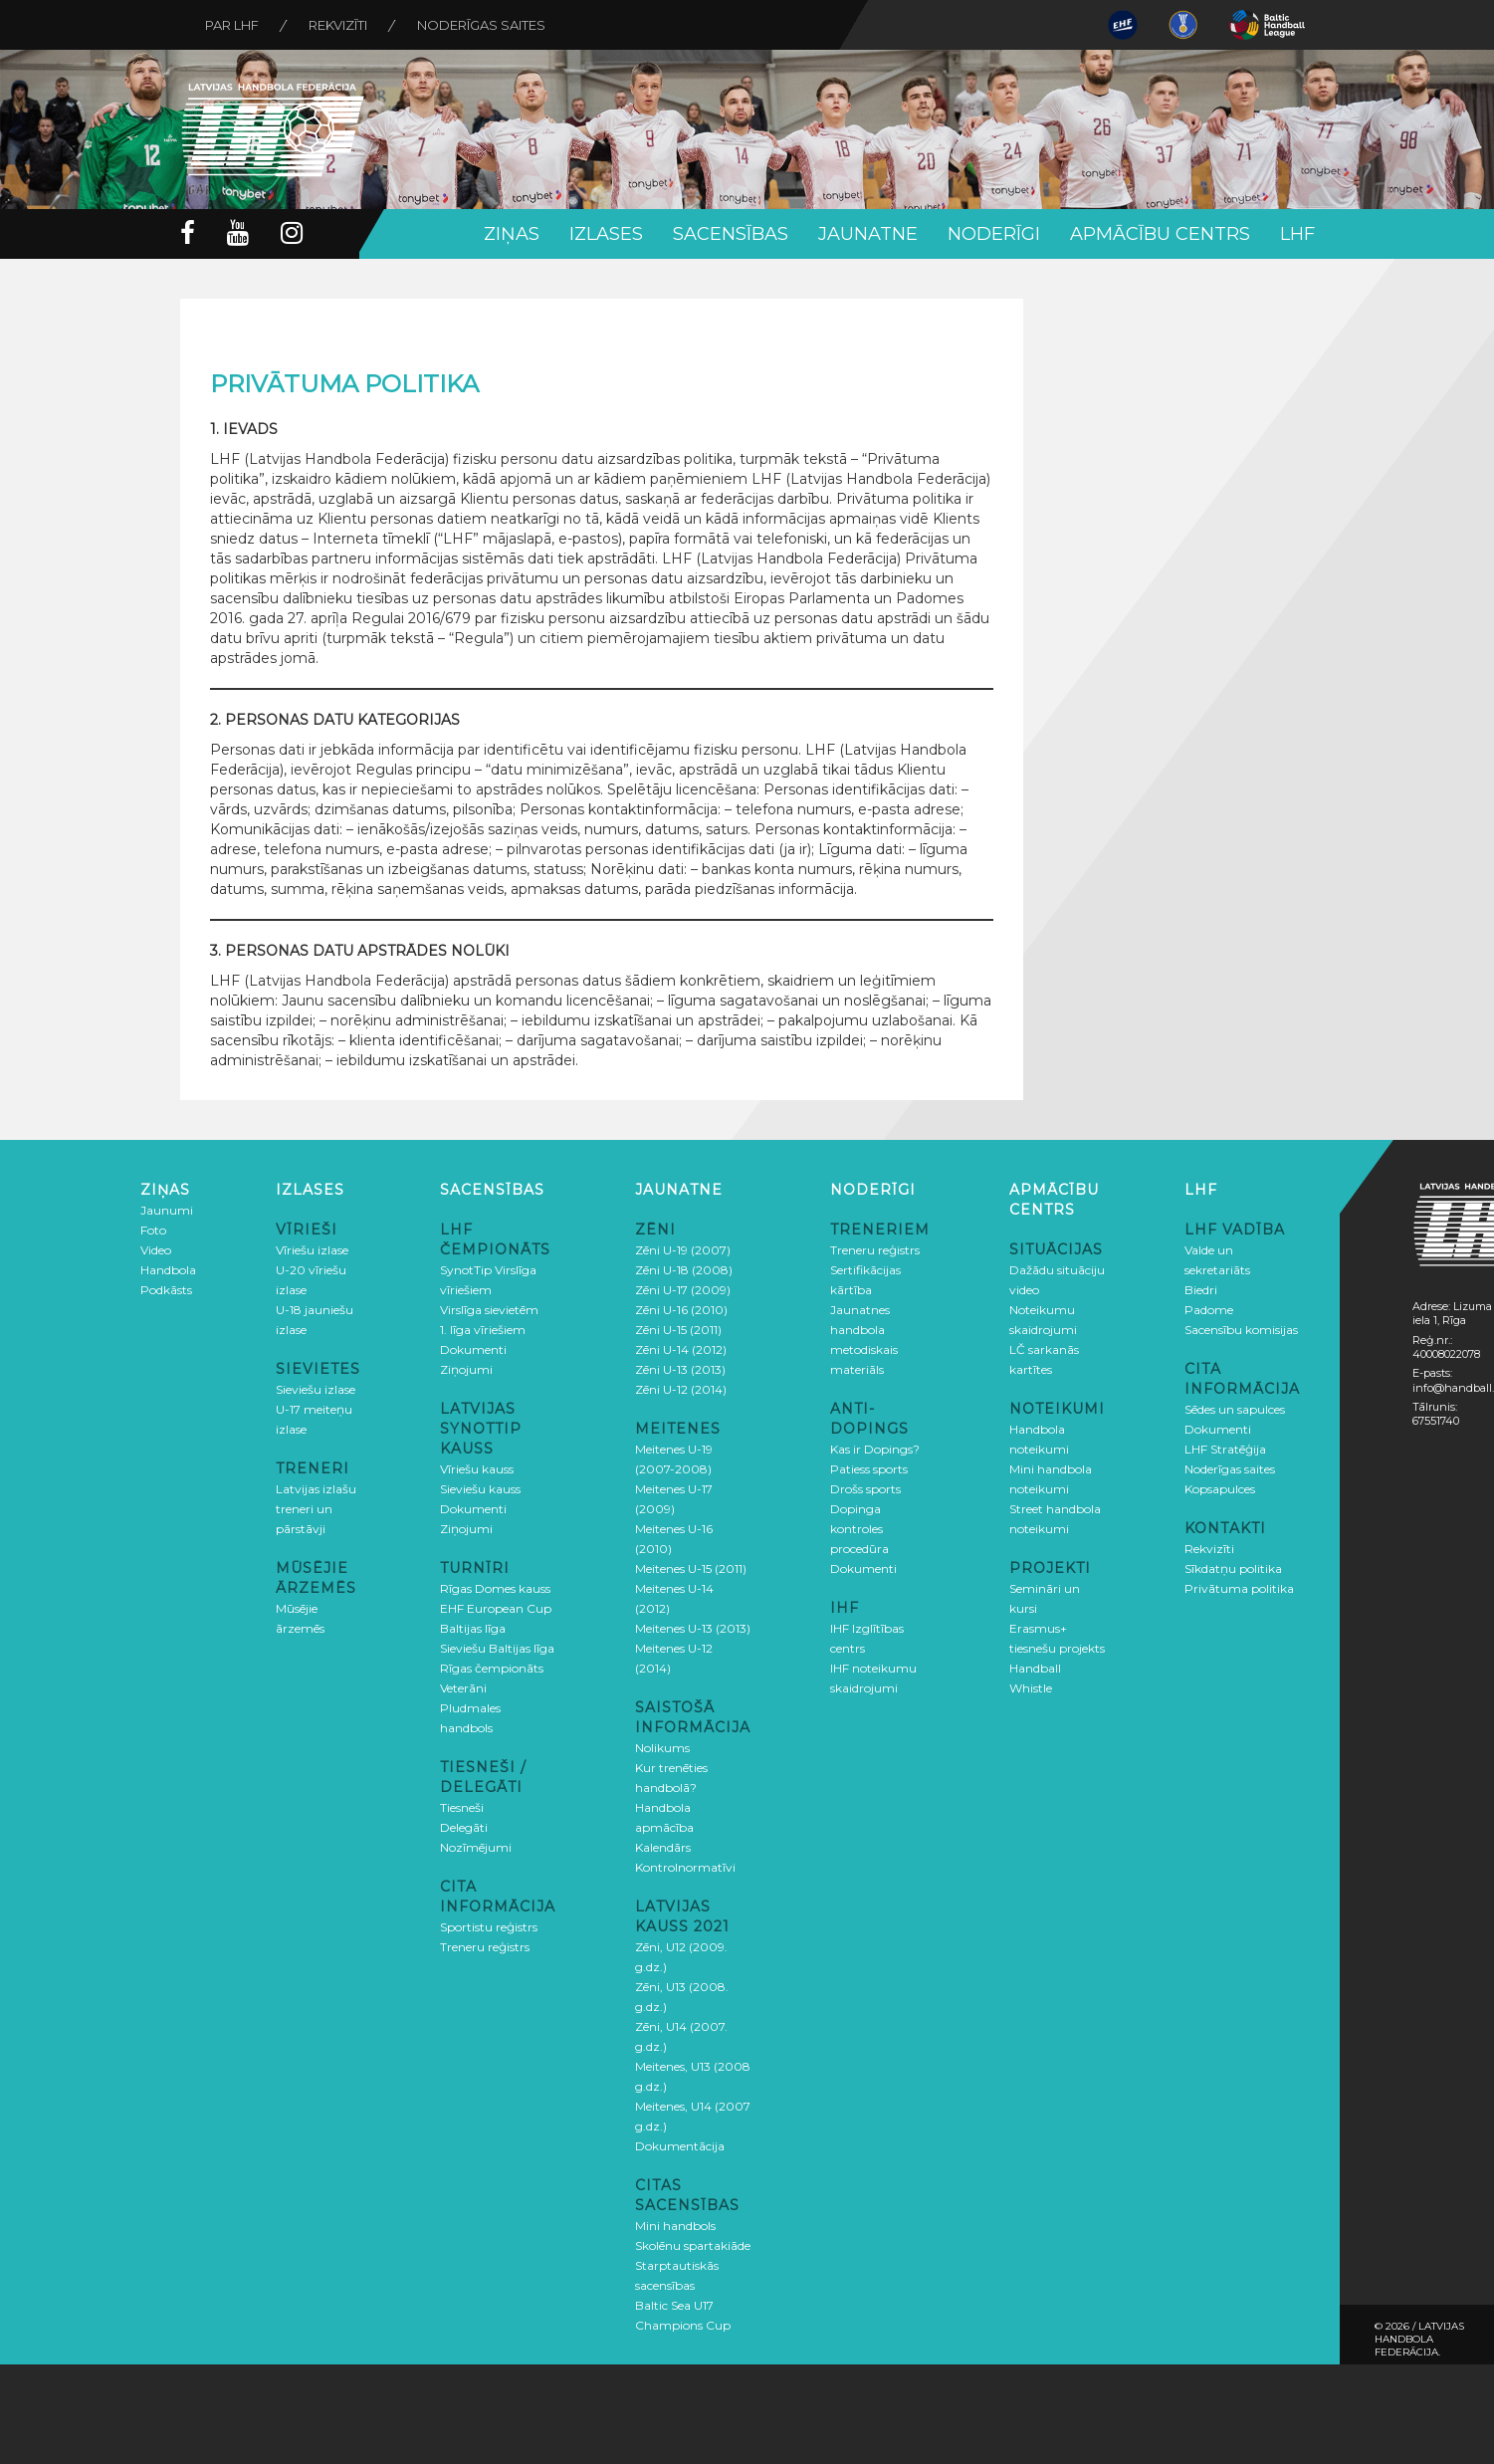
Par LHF (232, 25)
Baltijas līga (473, 1628)
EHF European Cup (495, 1608)
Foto (153, 1230)
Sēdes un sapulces (1234, 1409)
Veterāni (463, 1687)
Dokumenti (473, 1349)
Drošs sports (865, 1488)
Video (155, 1249)
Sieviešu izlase (315, 1389)
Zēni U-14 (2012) (681, 1349)
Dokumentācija (680, 2145)
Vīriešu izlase (312, 1249)
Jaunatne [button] (868, 234)
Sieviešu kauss (480, 1488)
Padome (1208, 1309)
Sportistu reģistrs (488, 1926)
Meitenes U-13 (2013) (692, 1628)
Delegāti (464, 1827)
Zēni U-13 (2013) (680, 1369)
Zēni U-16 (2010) (681, 1309)
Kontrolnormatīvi (685, 1867)
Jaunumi (166, 1210)
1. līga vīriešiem (483, 1329)
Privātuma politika (1239, 1588)
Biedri (1200, 1289)
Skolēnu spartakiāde (692, 2245)
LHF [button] (1297, 234)
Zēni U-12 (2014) (681, 1389)
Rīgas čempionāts (491, 1668)
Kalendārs (663, 1847)
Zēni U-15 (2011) (678, 1329)
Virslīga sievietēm (489, 1309)
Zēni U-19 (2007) (683, 1249)
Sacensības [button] (730, 234)
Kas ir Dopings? (875, 1449)
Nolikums (662, 1747)
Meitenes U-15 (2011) (691, 1568)
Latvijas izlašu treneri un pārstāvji (316, 1508)
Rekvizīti (338, 25)
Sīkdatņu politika (1233, 1568)
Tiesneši (462, 1807)
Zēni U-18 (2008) (684, 1269)
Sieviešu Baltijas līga (497, 1648)
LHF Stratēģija (1225, 1449)
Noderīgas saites (481, 25)
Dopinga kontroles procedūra (859, 1528)
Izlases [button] (606, 234)
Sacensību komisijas (1241, 1329)
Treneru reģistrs (485, 1946)
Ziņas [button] (511, 234)
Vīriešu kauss (477, 1468)
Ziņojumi (466, 1369)
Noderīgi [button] (994, 234)
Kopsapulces (1219, 1488)
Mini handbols (675, 2225)
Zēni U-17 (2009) (683, 1289)
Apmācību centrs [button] (1160, 234)
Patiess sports (869, 1468)
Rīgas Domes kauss (495, 1588)
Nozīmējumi (476, 1847)
